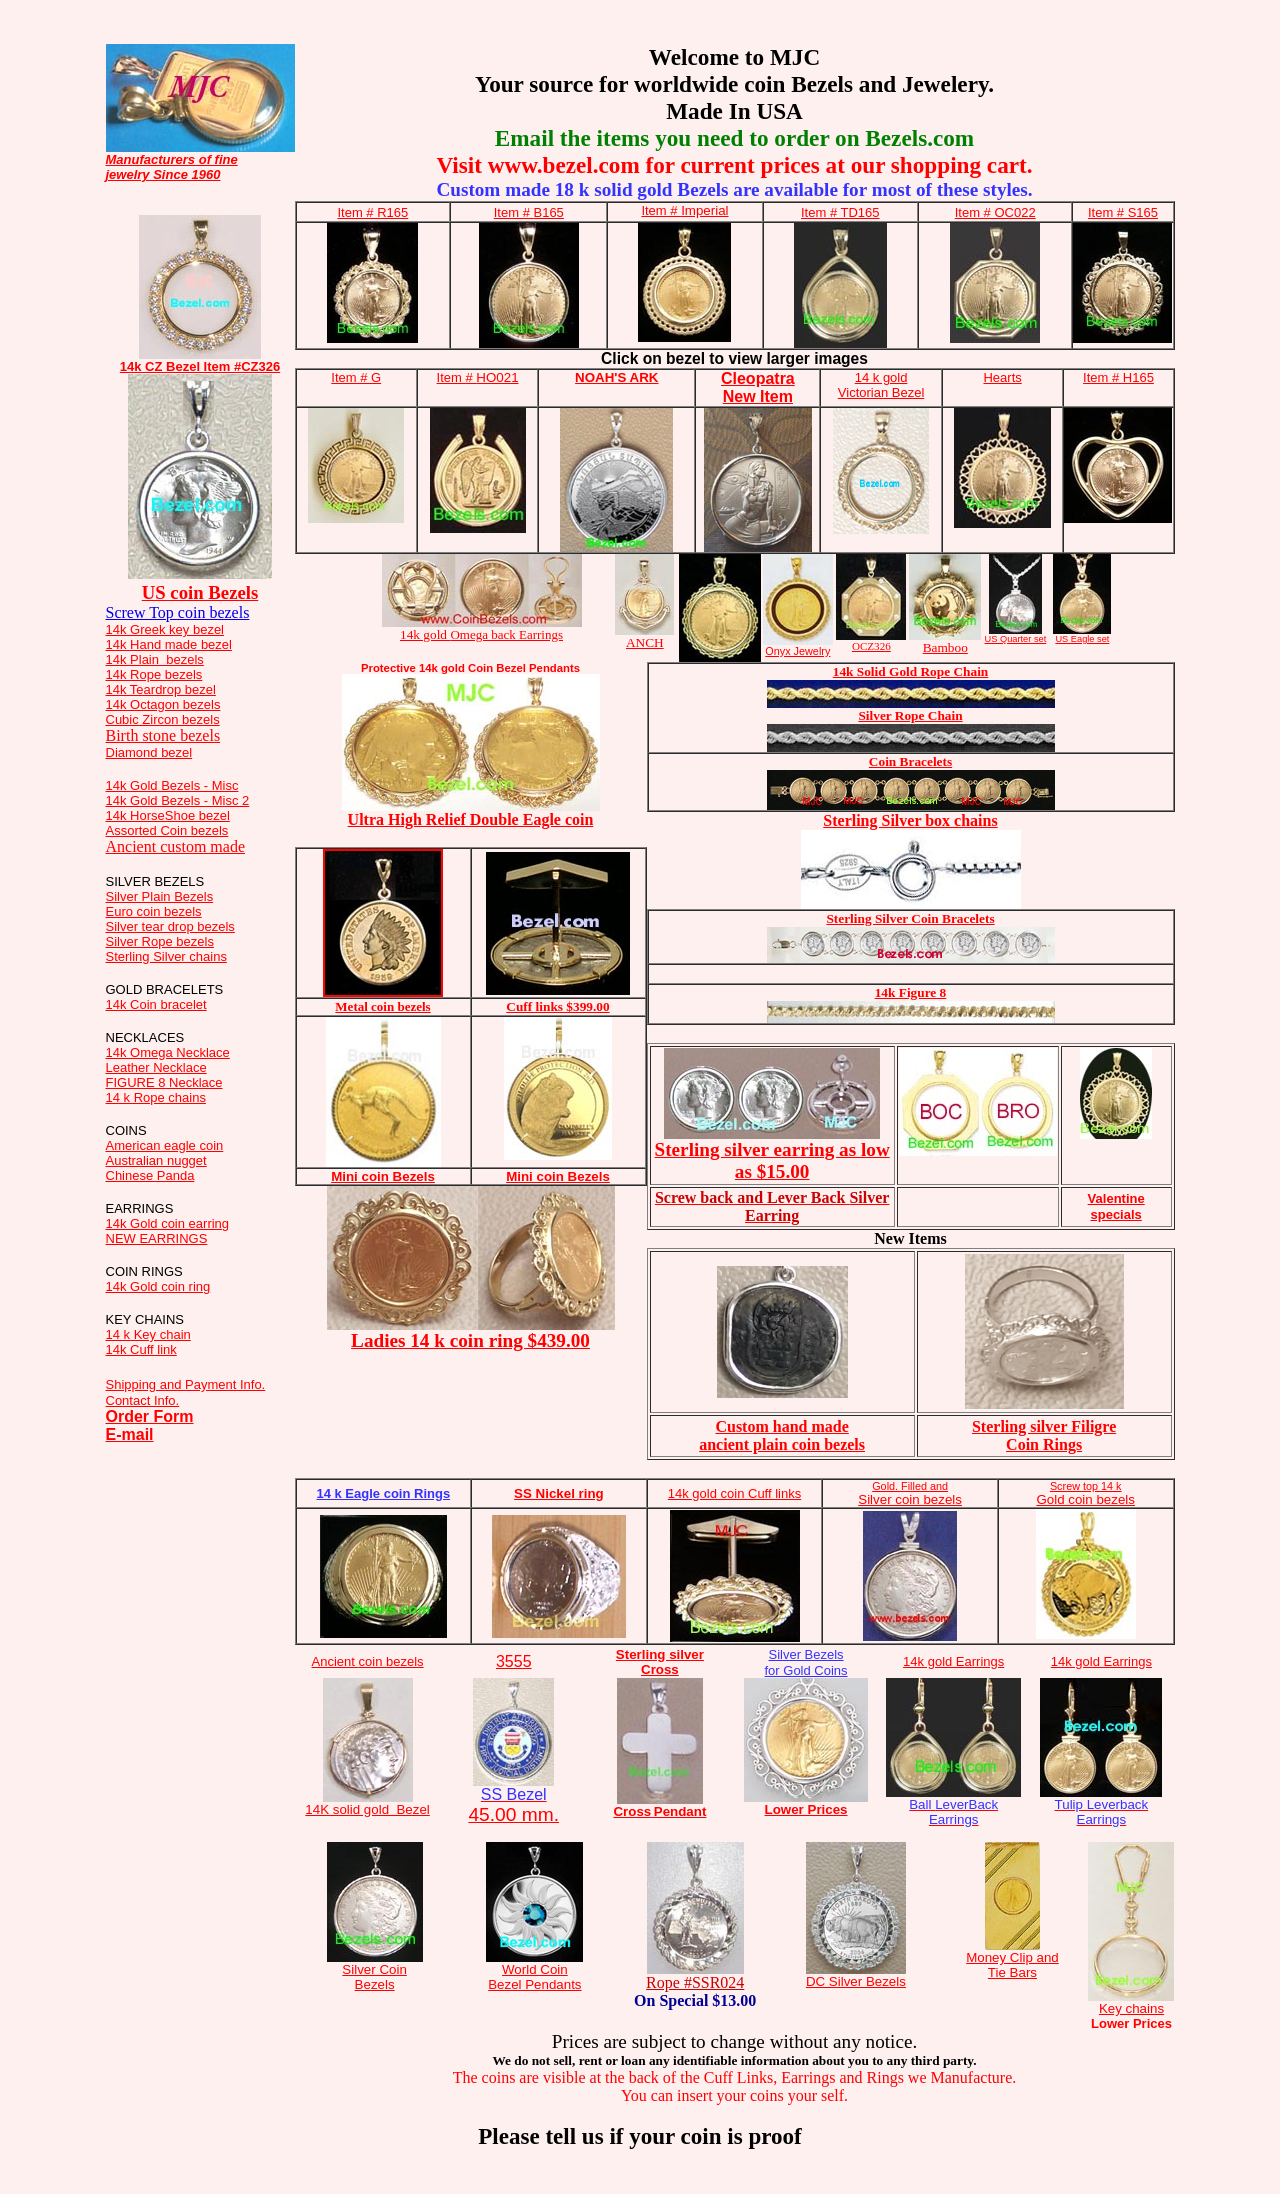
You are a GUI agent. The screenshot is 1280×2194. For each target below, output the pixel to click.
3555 (514, 1661)
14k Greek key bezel (165, 629)
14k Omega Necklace (168, 1052)
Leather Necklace (156, 1067)
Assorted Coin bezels (167, 830)
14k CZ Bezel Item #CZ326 (200, 366)
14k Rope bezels (154, 674)
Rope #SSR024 (695, 1982)
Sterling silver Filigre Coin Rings (1044, 1435)
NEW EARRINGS (157, 1238)
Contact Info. (143, 1400)
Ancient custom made (176, 846)
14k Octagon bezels (163, 704)
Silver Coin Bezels (374, 1977)
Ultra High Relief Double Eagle (471, 819)
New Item (758, 396)
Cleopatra (758, 378)
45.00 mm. (513, 1805)
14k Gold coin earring (168, 1223)
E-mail (130, 1434)
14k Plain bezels (155, 659)
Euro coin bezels (154, 911)
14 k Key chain (148, 1334)
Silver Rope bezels (160, 941)
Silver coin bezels (910, 1492)
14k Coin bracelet (156, 1004)
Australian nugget (156, 1160)
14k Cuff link (141, 1349)
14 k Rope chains (156, 1097)
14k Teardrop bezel (161, 689)
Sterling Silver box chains (910, 820)
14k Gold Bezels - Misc (172, 785)
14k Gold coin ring (158, 1286)
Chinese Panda (150, 1175)
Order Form (150, 1416)
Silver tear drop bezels (170, 926)
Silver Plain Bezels (160, 896)
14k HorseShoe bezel (168, 815)
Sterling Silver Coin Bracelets (910, 918)
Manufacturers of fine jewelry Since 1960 (172, 167)
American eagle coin (165, 1145)
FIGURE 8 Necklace (164, 1082)
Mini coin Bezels (383, 1176)
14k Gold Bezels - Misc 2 (178, 800)
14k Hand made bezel (169, 644)
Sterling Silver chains (166, 956)
